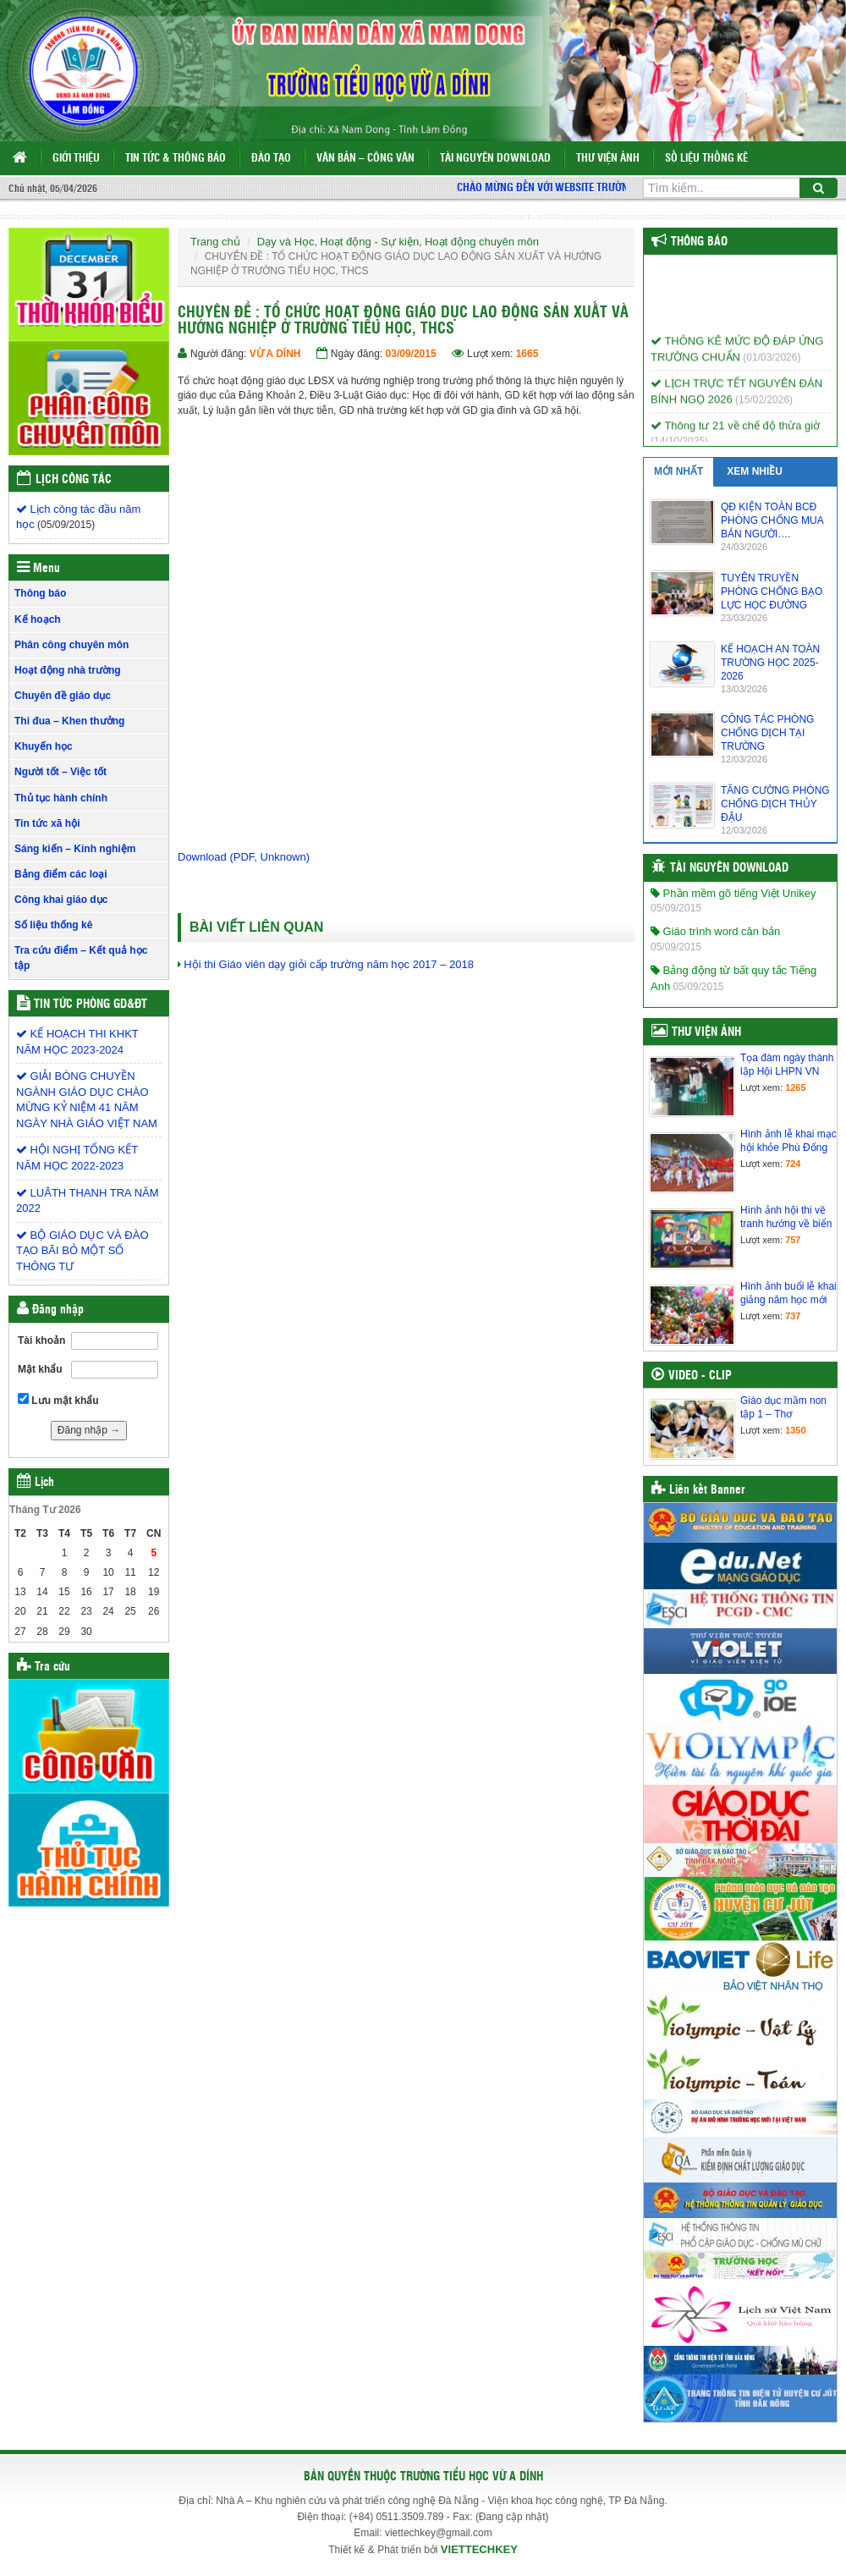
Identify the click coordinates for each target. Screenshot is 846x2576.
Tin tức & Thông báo (175, 158)
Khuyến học (43, 746)
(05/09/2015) (66, 525)
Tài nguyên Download (495, 158)
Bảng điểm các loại (60, 874)
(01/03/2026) (771, 365)
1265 (795, 1087)
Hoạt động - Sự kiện (369, 241)
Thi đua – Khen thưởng (69, 721)
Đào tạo (271, 158)
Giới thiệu (76, 158)
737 (792, 1316)
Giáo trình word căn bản (715, 931)
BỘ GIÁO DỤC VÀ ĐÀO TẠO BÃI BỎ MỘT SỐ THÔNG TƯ (82, 1251)
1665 (527, 354)
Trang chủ (215, 241)
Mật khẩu (40, 1369)
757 (792, 1240)
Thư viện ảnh (608, 158)
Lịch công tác (74, 480)
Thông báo (40, 593)
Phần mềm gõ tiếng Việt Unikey (733, 893)
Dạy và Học (286, 241)
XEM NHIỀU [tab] (755, 471)
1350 (795, 1430)
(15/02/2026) (764, 407)
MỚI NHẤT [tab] (678, 471)
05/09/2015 (676, 908)
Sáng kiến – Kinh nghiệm (74, 849)
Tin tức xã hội (47, 823)
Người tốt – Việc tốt (60, 772)
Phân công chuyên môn (71, 645)
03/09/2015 (411, 354)
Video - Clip (700, 1376)
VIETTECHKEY (479, 2549)
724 (792, 1164)
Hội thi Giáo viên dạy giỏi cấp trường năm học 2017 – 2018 (329, 964)
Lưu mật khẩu (58, 1399)
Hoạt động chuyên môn (482, 241)
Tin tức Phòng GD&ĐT (90, 1004)
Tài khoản (41, 1340)
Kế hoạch (37, 619)
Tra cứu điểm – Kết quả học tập (80, 957)
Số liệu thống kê (706, 158)
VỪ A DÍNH (275, 354)
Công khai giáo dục (60, 899)
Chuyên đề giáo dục (62, 696)
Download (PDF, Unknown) (244, 856)
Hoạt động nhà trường (67, 670)
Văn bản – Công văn (365, 158)
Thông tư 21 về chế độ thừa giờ (735, 433)
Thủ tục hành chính (60, 798)
